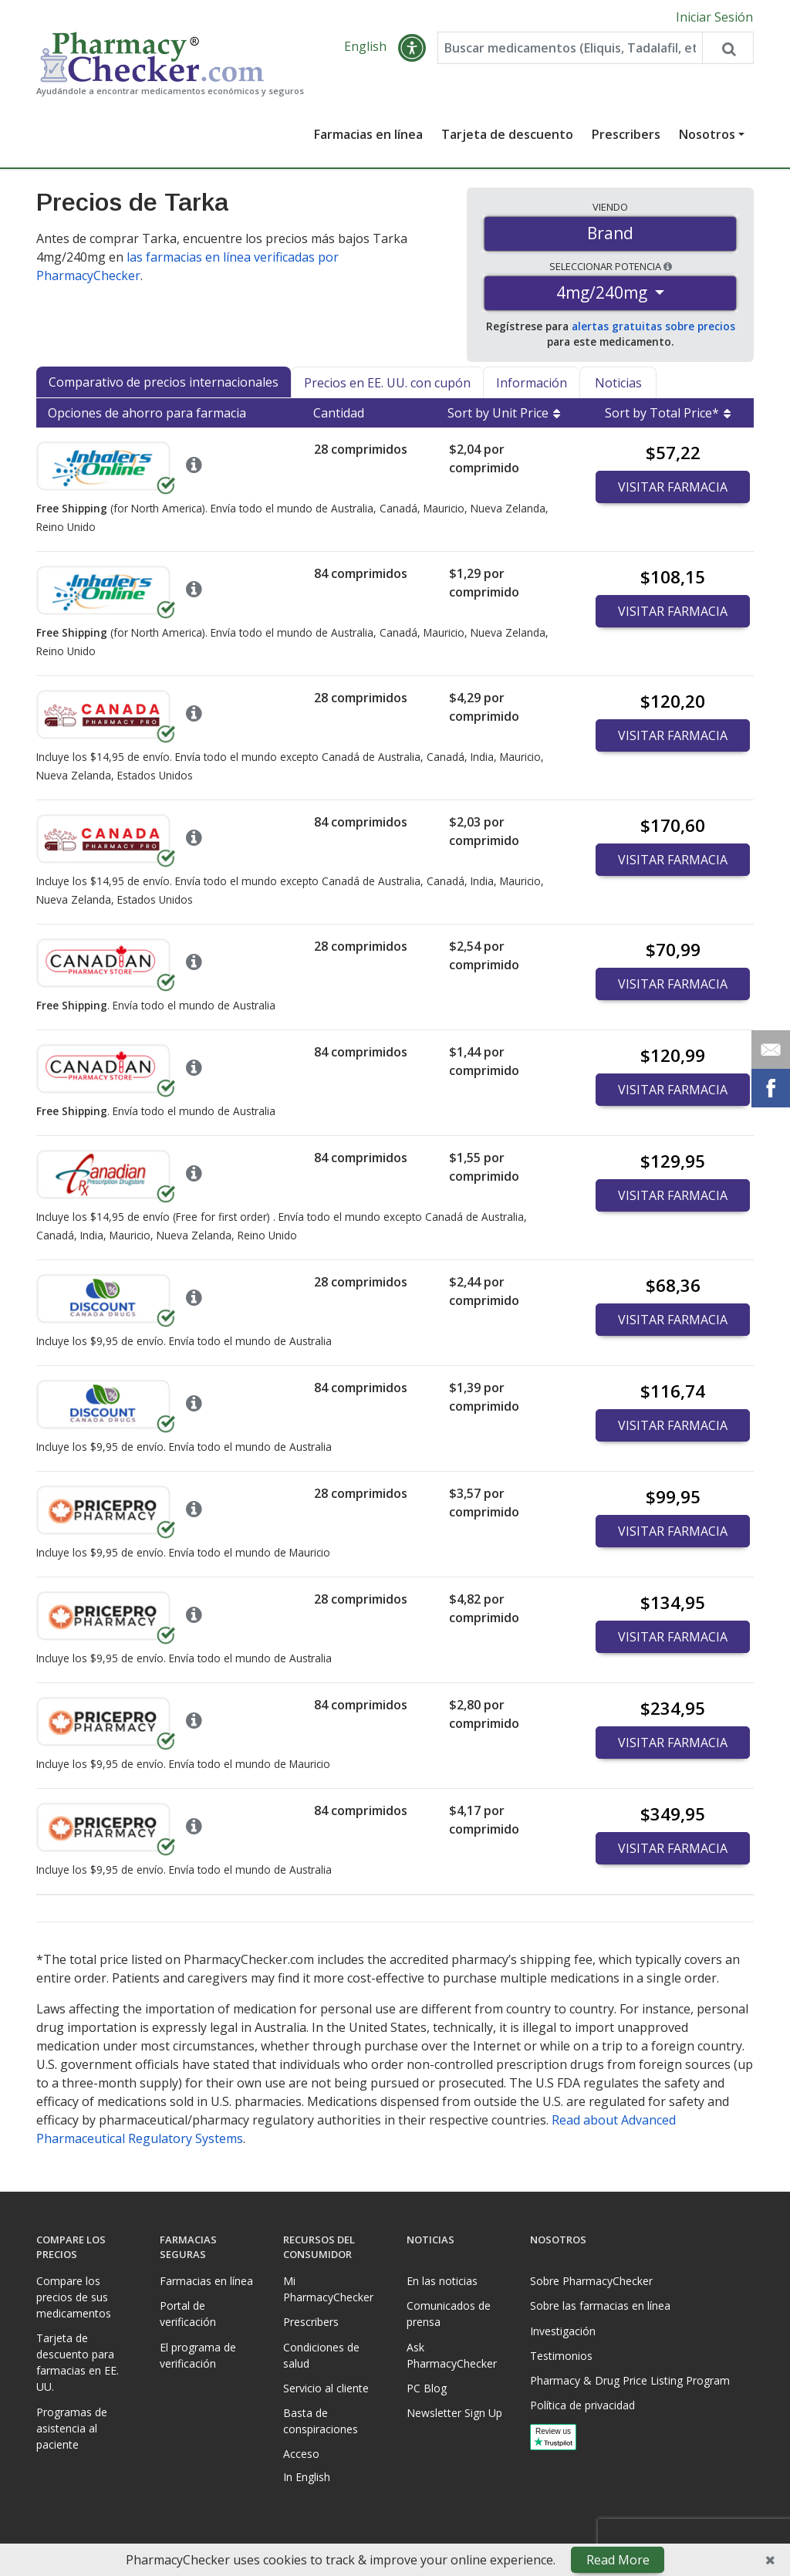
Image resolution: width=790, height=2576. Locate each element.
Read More (618, 2559)
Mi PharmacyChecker (328, 2288)
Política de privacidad (582, 2405)
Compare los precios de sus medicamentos (73, 2297)
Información (531, 382)
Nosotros (707, 134)
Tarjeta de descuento (507, 134)
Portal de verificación (188, 2313)
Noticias (618, 382)
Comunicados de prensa (449, 2313)
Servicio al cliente (326, 2388)
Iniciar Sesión (714, 16)
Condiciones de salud (321, 2355)
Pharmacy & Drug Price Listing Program (630, 2380)
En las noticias (442, 2280)
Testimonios (561, 2355)
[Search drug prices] (727, 47)
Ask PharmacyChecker (452, 2355)
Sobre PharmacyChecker (591, 2280)
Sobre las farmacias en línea (600, 2305)
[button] (412, 48)
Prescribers (626, 134)
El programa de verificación (198, 2355)
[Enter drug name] (569, 47)
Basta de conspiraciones (320, 2420)
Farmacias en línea (368, 134)
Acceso (301, 2453)
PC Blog (427, 2388)
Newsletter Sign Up (454, 2412)
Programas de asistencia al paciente (71, 2428)
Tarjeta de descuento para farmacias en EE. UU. (77, 2362)
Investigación (563, 2331)
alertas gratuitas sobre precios (653, 326)
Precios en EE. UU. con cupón (387, 382)
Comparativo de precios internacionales (164, 382)
